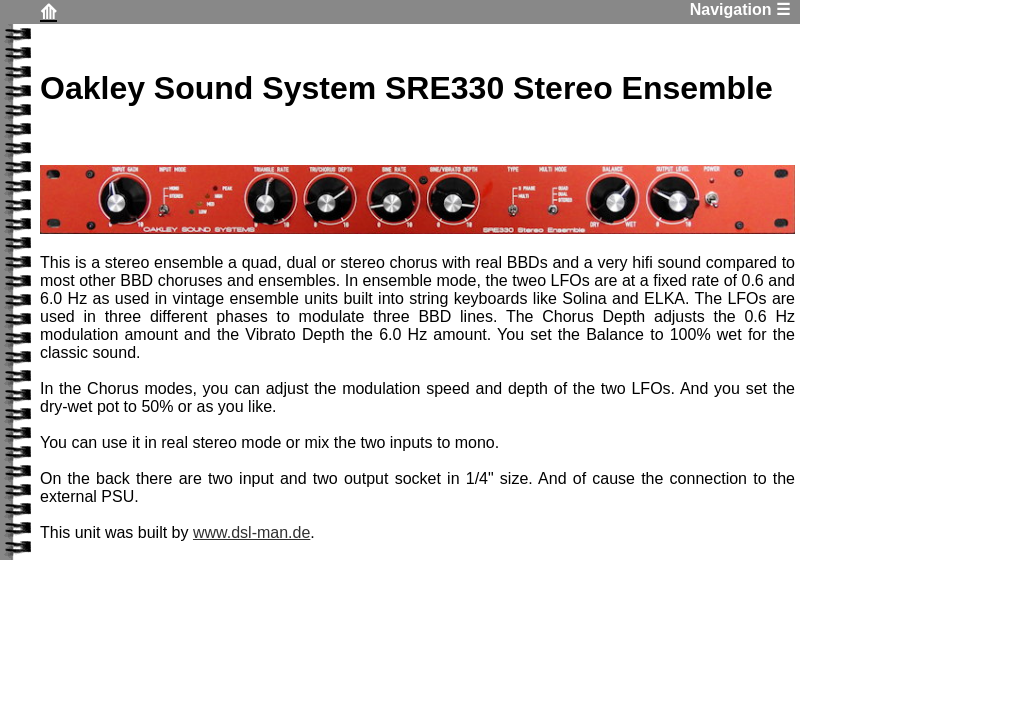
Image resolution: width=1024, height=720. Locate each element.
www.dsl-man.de (251, 532)
